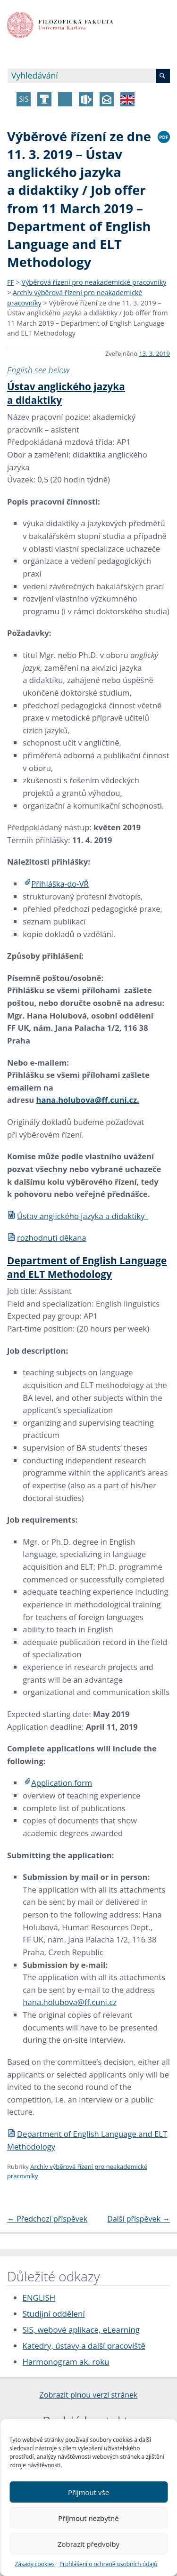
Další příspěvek (138, 2219)
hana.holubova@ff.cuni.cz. (87, 1099)
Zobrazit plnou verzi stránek (89, 2395)
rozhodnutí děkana (46, 1237)
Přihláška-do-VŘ (60, 883)
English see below (38, 370)
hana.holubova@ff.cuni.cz (70, 2002)
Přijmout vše (88, 2492)
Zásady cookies (34, 2564)
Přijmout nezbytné (88, 2518)
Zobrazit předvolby (88, 2544)
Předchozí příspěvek (47, 2219)
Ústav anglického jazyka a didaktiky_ (77, 1216)
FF (10, 282)
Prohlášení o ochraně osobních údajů (108, 2564)
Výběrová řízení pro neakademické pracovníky (94, 282)
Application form (61, 1782)
